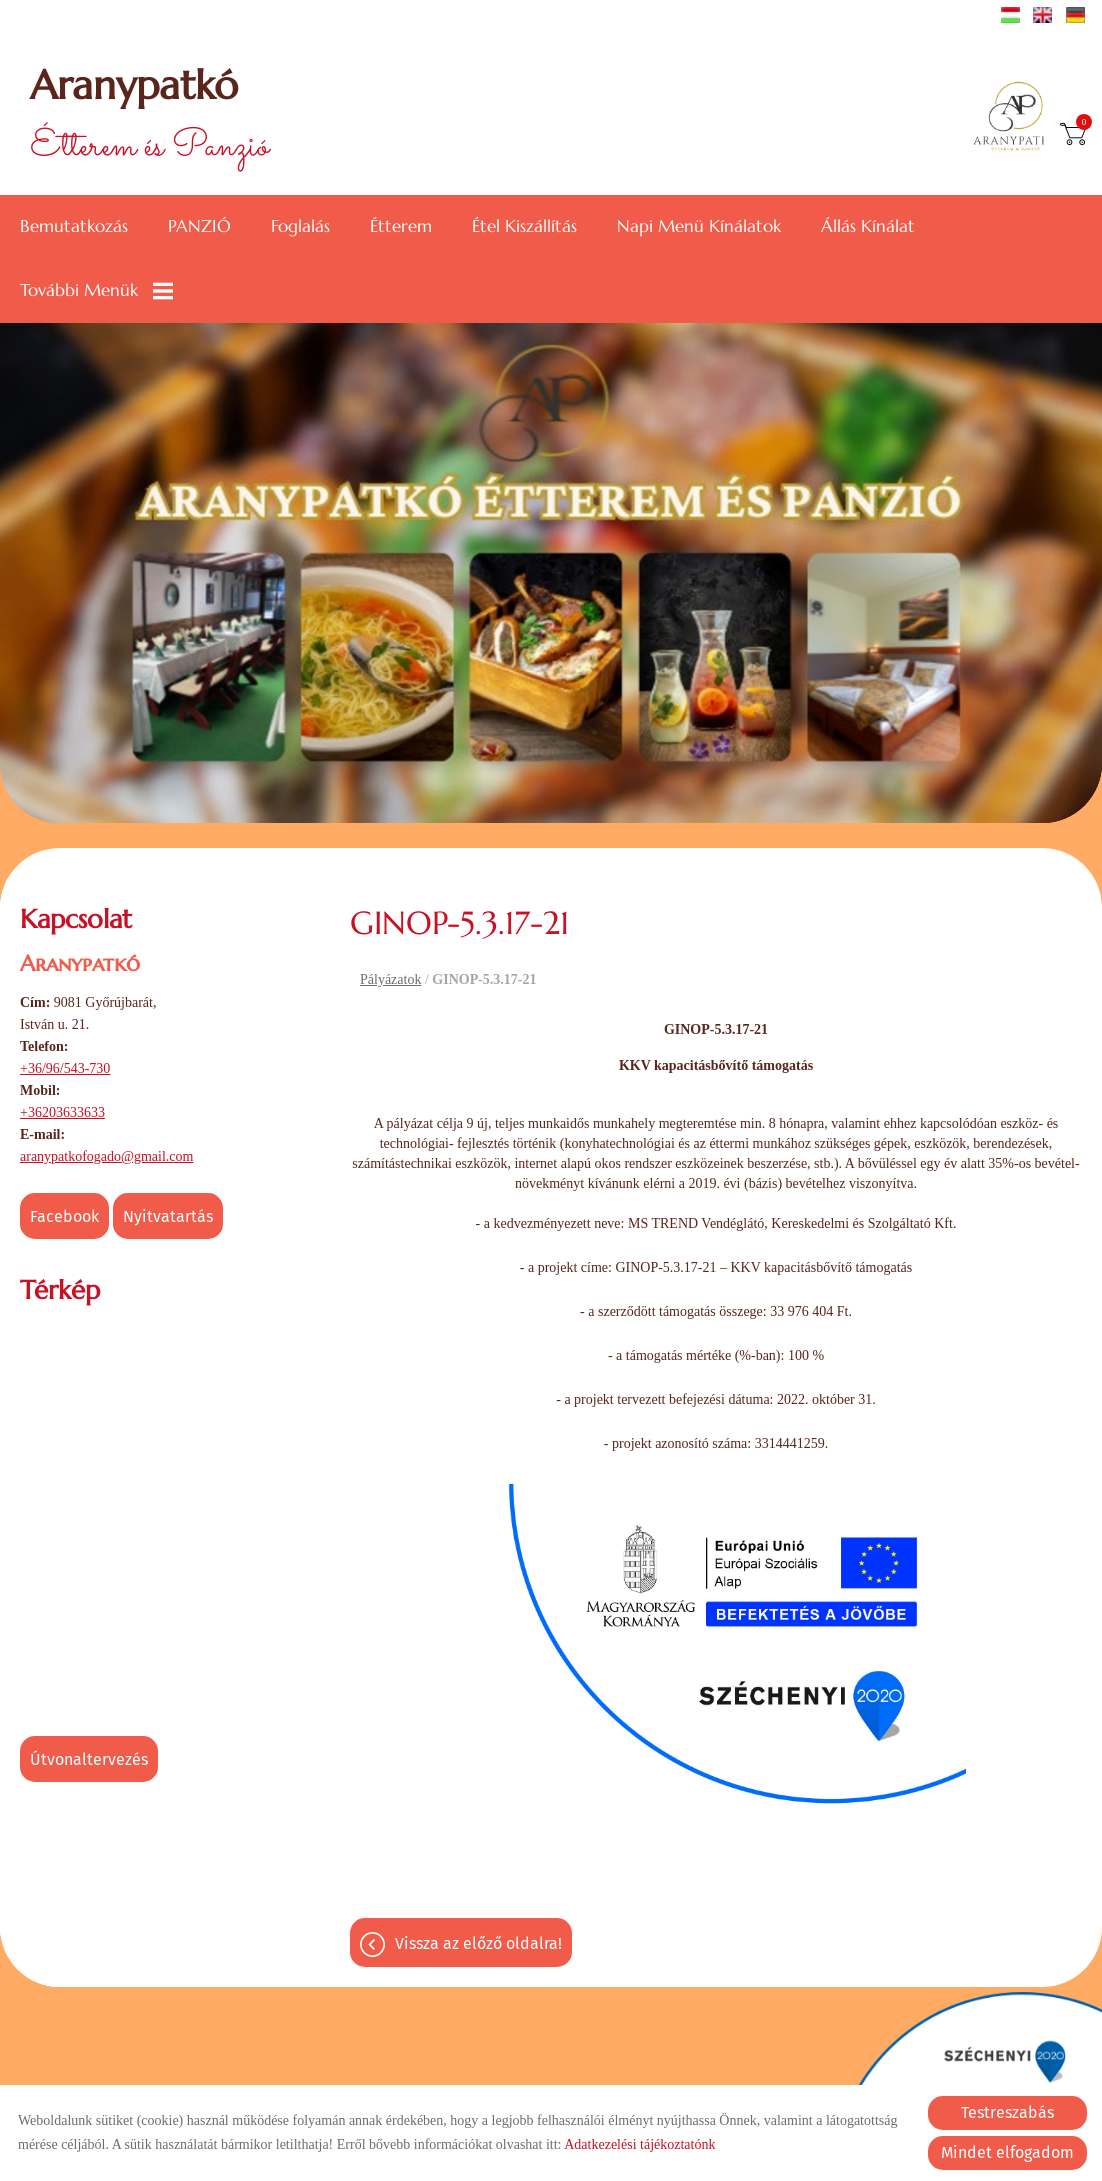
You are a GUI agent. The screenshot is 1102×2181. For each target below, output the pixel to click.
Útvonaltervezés (89, 1759)
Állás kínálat (868, 226)
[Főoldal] (1015, 118)
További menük (96, 290)
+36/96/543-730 (65, 1068)
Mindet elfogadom (1007, 2152)
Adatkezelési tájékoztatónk (639, 2144)
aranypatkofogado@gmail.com (106, 1156)
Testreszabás (1007, 2112)
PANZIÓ (199, 226)
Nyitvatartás (168, 1216)
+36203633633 (62, 1112)
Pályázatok (390, 979)
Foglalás (300, 226)
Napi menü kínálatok (699, 226)
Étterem (401, 226)
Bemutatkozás (74, 226)
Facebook (64, 1216)
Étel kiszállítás (524, 226)
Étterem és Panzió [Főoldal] (149, 117)
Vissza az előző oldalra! (478, 1943)
